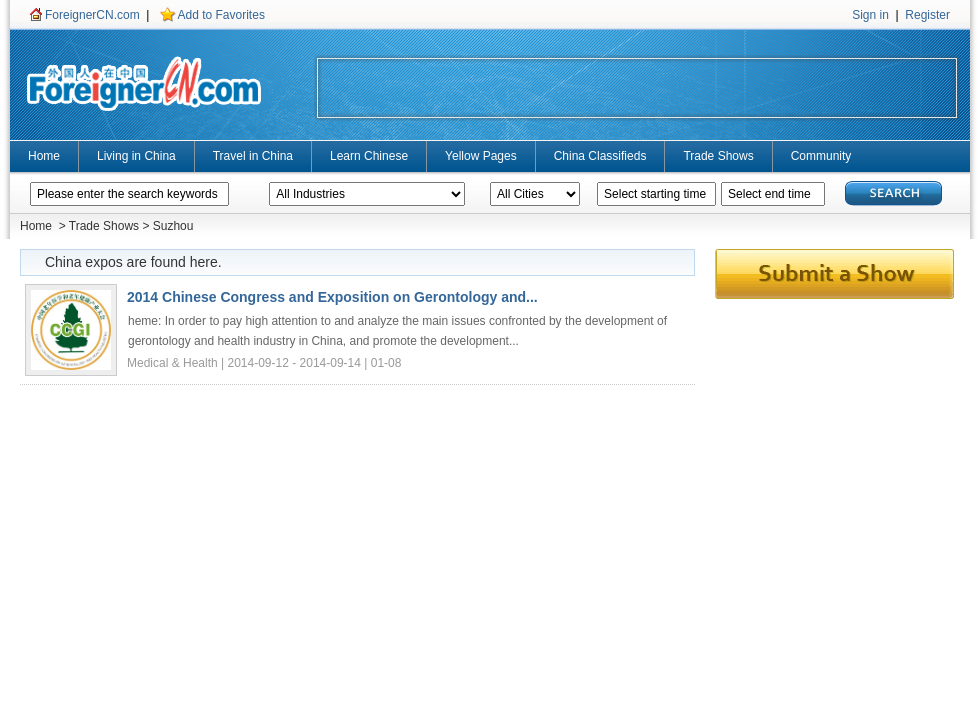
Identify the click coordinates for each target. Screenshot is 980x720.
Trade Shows (718, 156)
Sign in (870, 15)
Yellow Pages (481, 156)
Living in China (136, 156)
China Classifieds (600, 156)
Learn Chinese (369, 156)
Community (821, 156)
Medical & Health (174, 363)
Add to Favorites (221, 15)
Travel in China (253, 156)
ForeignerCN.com (92, 15)
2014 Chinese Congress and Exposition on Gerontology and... (332, 297)
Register (927, 15)
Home (44, 156)
